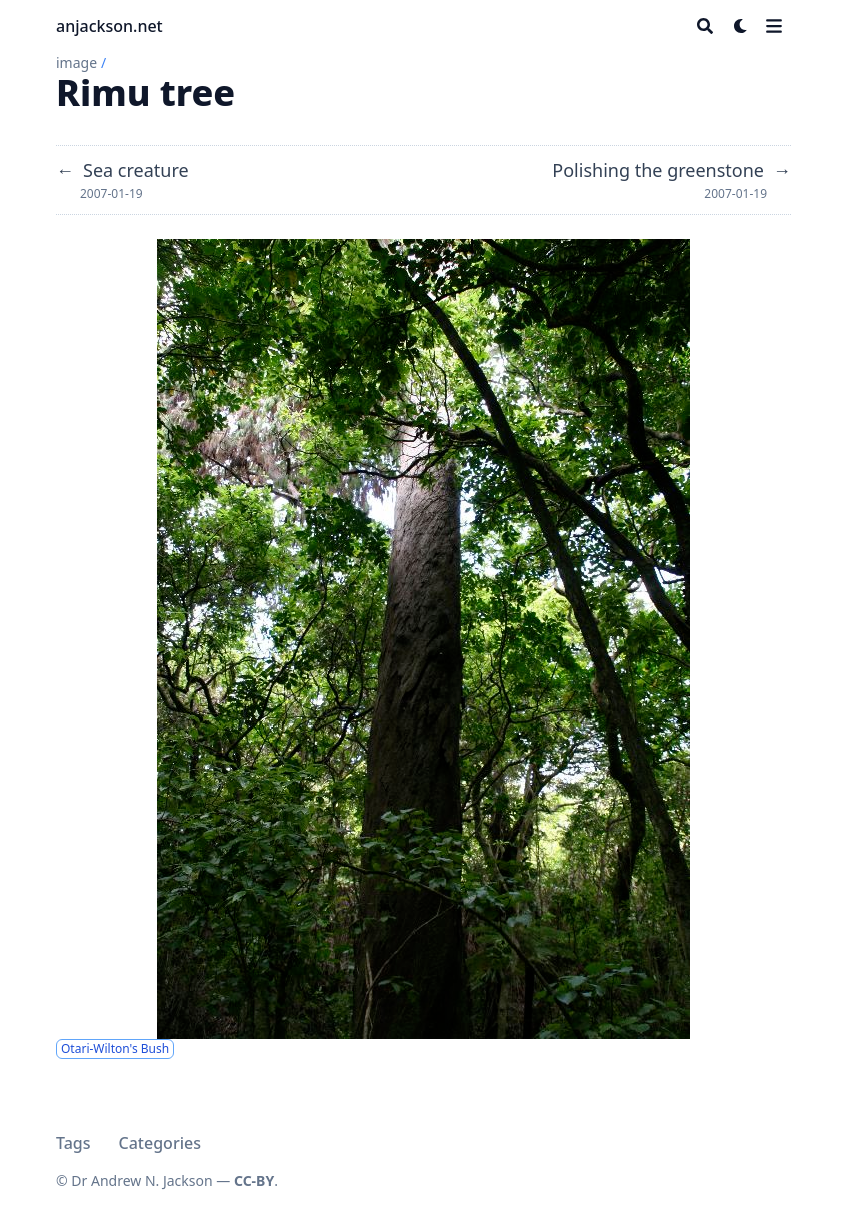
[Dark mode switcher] (741, 26)
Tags (73, 1143)
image (76, 62)
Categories (160, 1143)
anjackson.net (109, 26)
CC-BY (254, 1180)
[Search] (705, 26)
